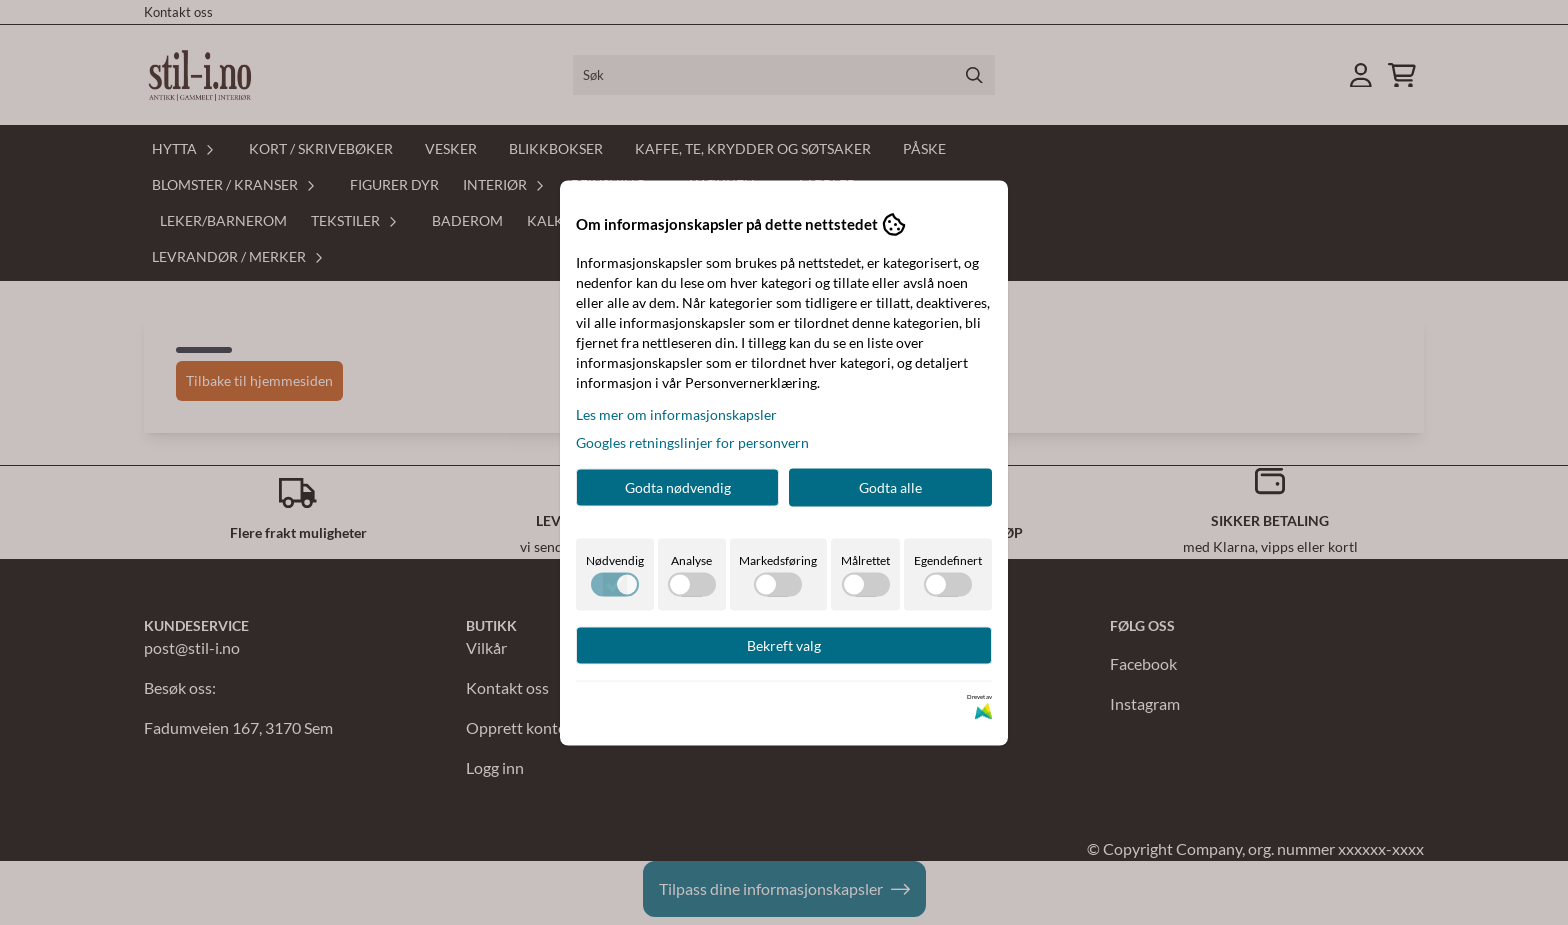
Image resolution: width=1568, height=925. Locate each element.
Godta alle (890, 486)
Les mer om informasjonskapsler (676, 413)
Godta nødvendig (678, 486)
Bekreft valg (784, 644)
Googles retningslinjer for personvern (692, 441)
